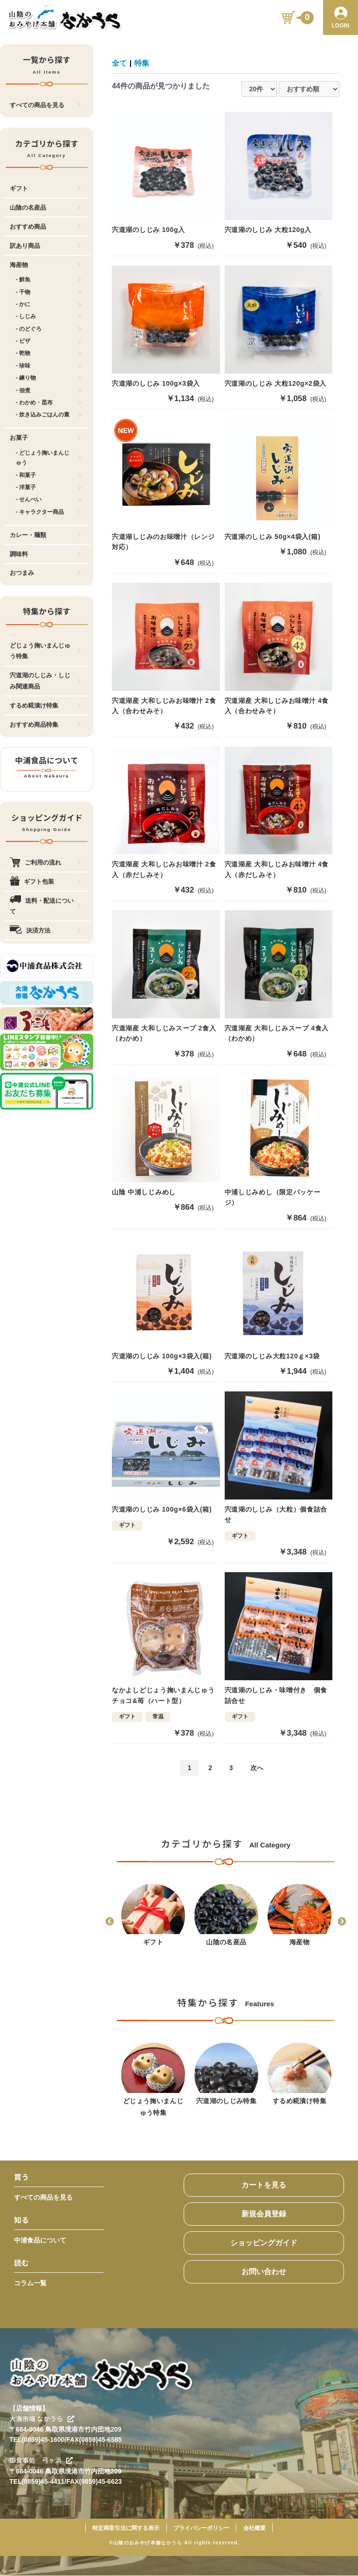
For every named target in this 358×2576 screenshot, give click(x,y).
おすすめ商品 (45, 226)
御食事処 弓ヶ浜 (41, 2460)
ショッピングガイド (263, 2243)
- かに (49, 304)
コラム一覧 (30, 2283)
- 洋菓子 (49, 487)
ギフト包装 (45, 881)
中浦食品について (40, 2240)
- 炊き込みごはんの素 (49, 414)
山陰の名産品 (45, 207)
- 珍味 (49, 365)
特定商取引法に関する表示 (125, 2528)
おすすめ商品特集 (45, 724)
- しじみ (49, 316)
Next (341, 1922)
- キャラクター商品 (49, 512)
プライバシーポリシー (201, 2528)
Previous (109, 1922)
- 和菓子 (49, 475)
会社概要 (254, 2528)
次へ (256, 1768)
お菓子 (45, 437)
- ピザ (49, 341)
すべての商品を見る (45, 105)
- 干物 (49, 292)
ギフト (45, 188)
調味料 (45, 554)
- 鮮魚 (49, 279)
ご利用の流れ (45, 862)
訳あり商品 (45, 245)
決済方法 (45, 930)
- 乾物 (49, 353)
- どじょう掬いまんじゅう (49, 458)
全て (119, 63)
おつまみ (45, 572)
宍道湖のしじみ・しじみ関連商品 (45, 680)
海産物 (45, 264)
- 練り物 (49, 378)
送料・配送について (45, 906)
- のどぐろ (49, 329)
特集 (141, 63)
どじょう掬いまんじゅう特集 (45, 651)
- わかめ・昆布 (49, 402)
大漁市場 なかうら (41, 2419)
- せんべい (49, 499)
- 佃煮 (49, 390)
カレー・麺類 (45, 535)
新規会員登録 (263, 2214)
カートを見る (263, 2185)
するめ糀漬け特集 (45, 705)
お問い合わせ (263, 2272)
